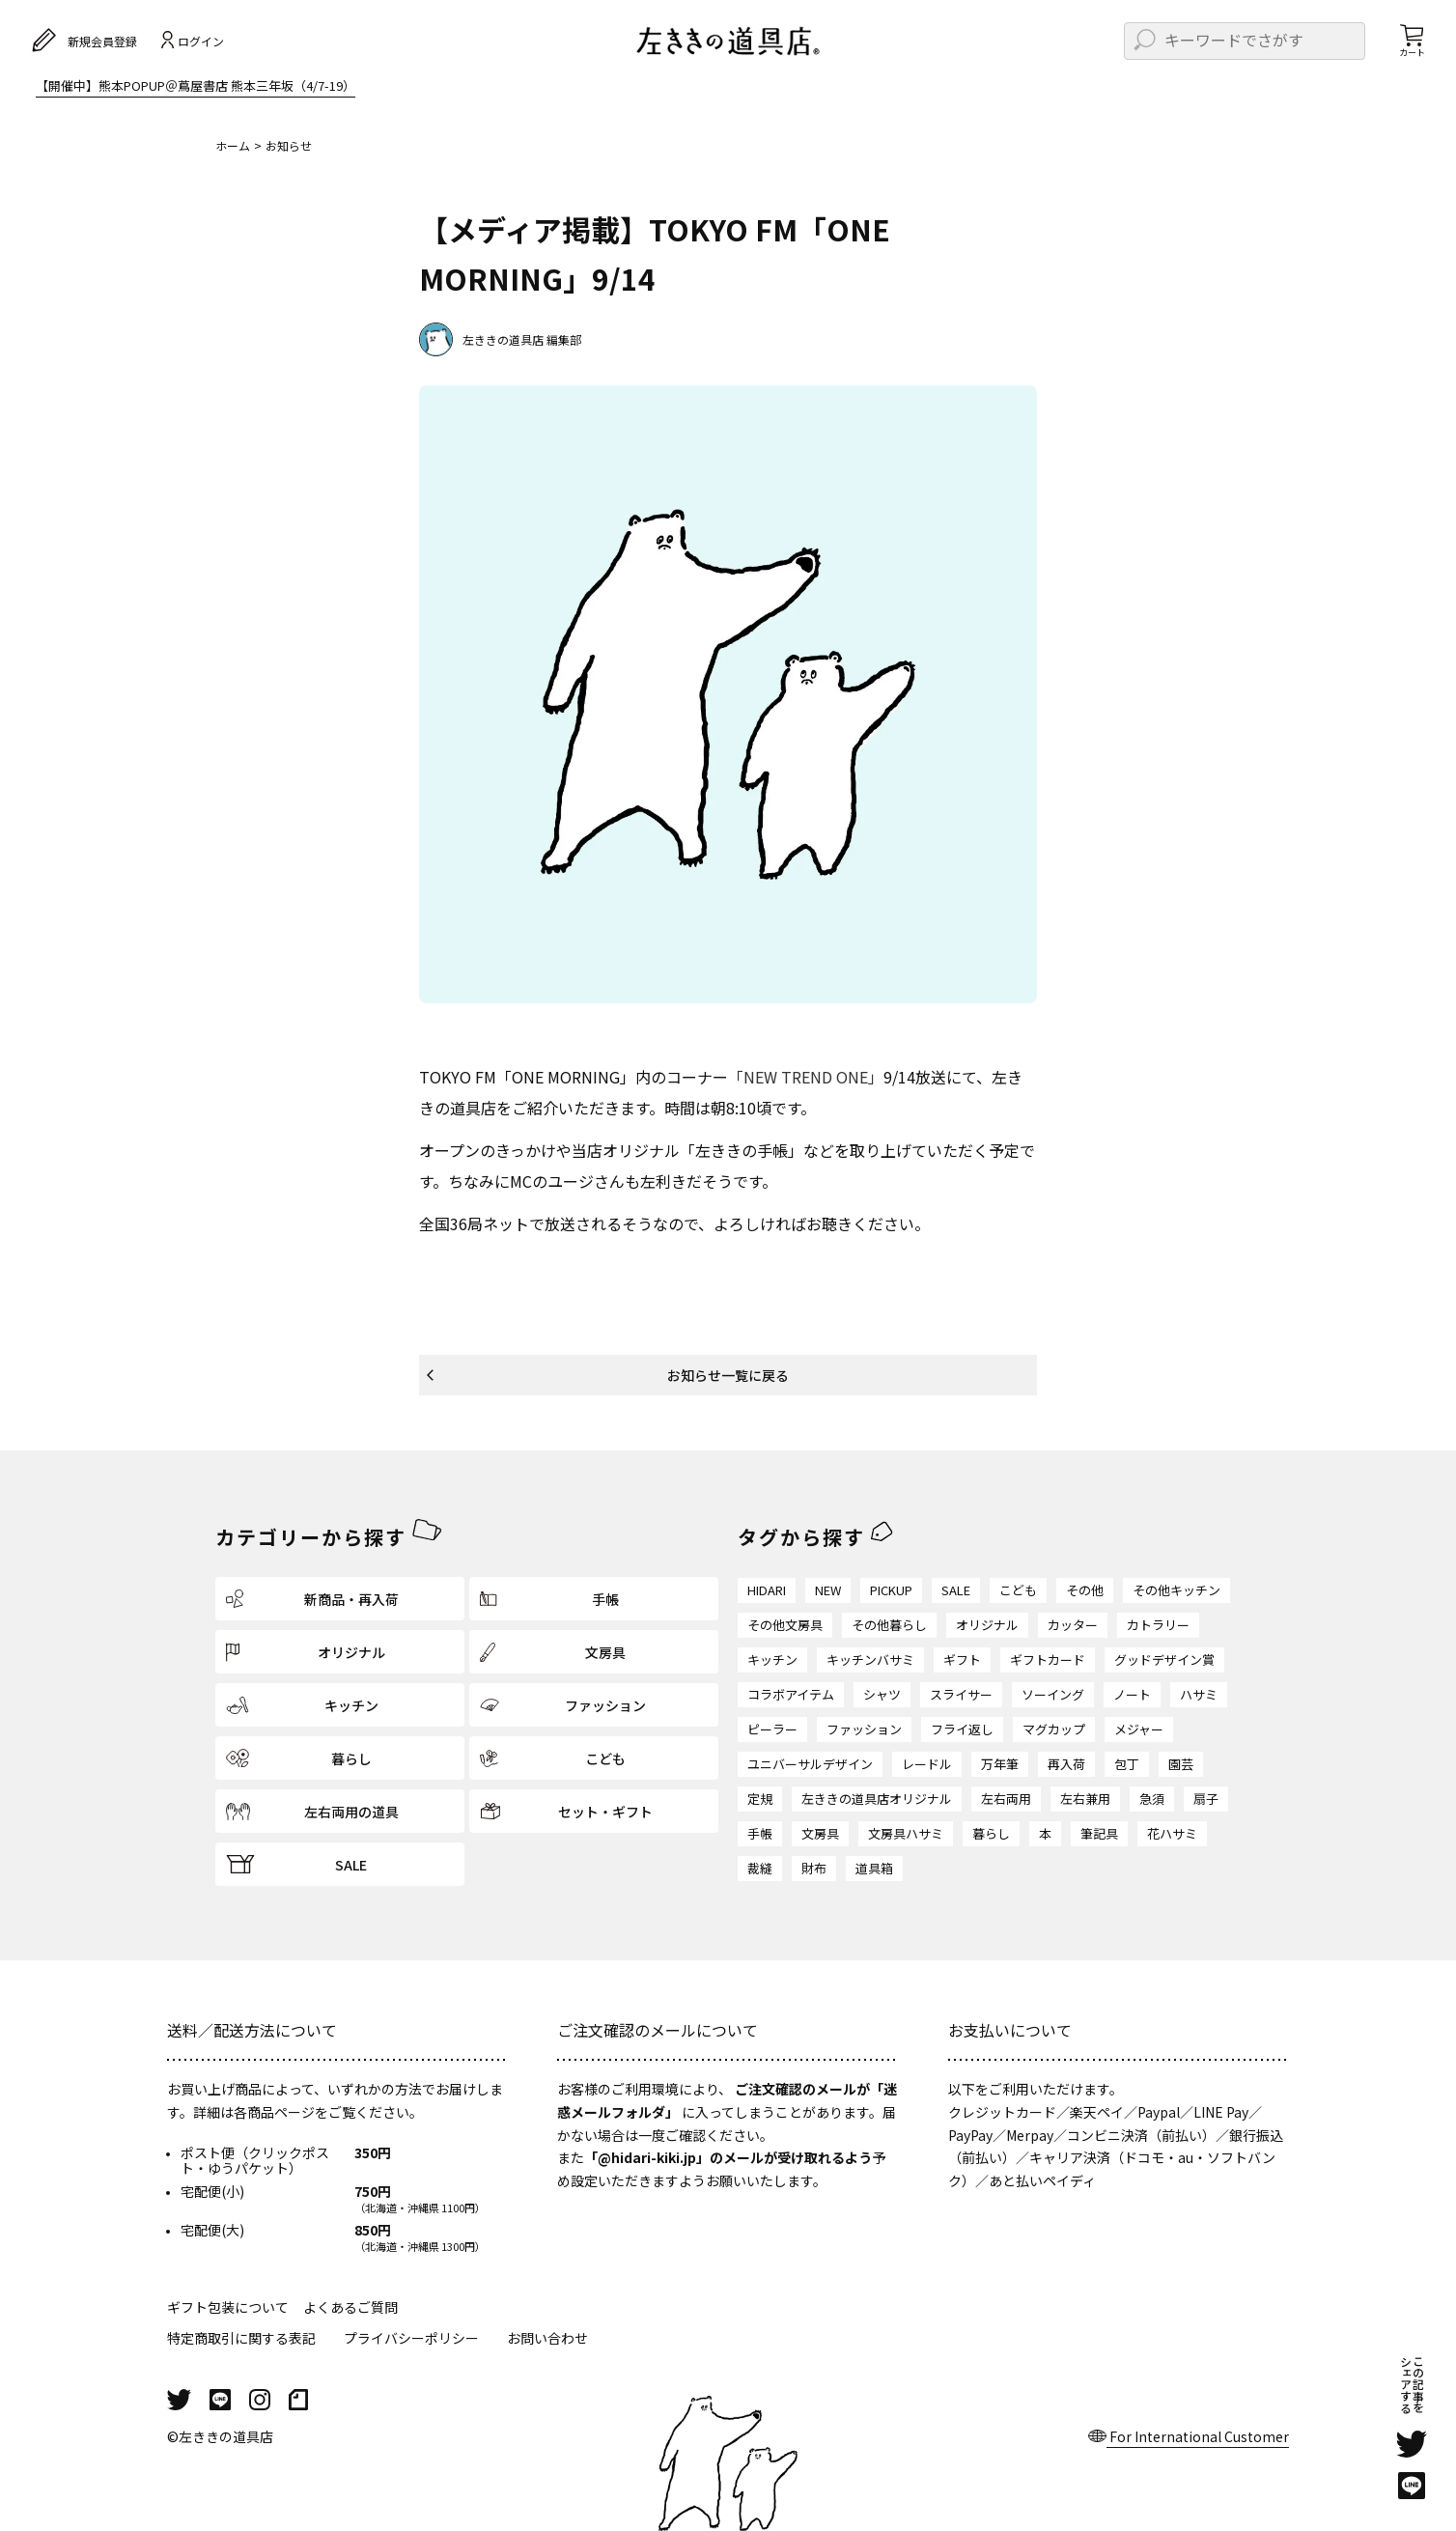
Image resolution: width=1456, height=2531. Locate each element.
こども (1018, 1590)
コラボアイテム (790, 1694)
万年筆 (1000, 1764)
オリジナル (987, 1625)
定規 (759, 1798)
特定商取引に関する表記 (241, 2338)
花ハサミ (1172, 1833)
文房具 (820, 1833)
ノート (1132, 1694)
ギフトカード (1047, 1659)
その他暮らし (889, 1625)
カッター (1073, 1625)
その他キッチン (1176, 1590)
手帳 (759, 1833)
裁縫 (759, 1868)
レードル (927, 1764)
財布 (813, 1868)
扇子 (1205, 1798)
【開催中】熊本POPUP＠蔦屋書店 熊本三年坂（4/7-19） (195, 87)
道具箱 (874, 1868)
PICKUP (891, 1590)
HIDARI (766, 1590)
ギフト (962, 1659)
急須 (1151, 1798)
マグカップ (1053, 1729)
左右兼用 (1085, 1798)
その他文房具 (785, 1625)
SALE (955, 1590)
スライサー (961, 1694)
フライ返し (962, 1729)
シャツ (882, 1694)
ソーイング (1053, 1694)
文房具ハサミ (905, 1833)
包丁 (1126, 1764)
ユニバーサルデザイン (810, 1764)
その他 (1085, 1590)
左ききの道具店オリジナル (876, 1798)
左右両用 (1006, 1798)
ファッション (864, 1729)
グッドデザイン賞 (1164, 1659)
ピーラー (772, 1729)
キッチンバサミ (870, 1659)
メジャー (1138, 1729)
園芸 (1180, 1764)
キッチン (772, 1659)
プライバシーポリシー (411, 2338)
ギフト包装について (228, 2307)
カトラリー (1158, 1625)
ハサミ (1199, 1694)
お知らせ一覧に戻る (728, 1375)
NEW (828, 1590)
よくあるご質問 (350, 2307)
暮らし (991, 1833)
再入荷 (1066, 1764)
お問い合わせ (547, 2338)
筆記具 (1099, 1833)
